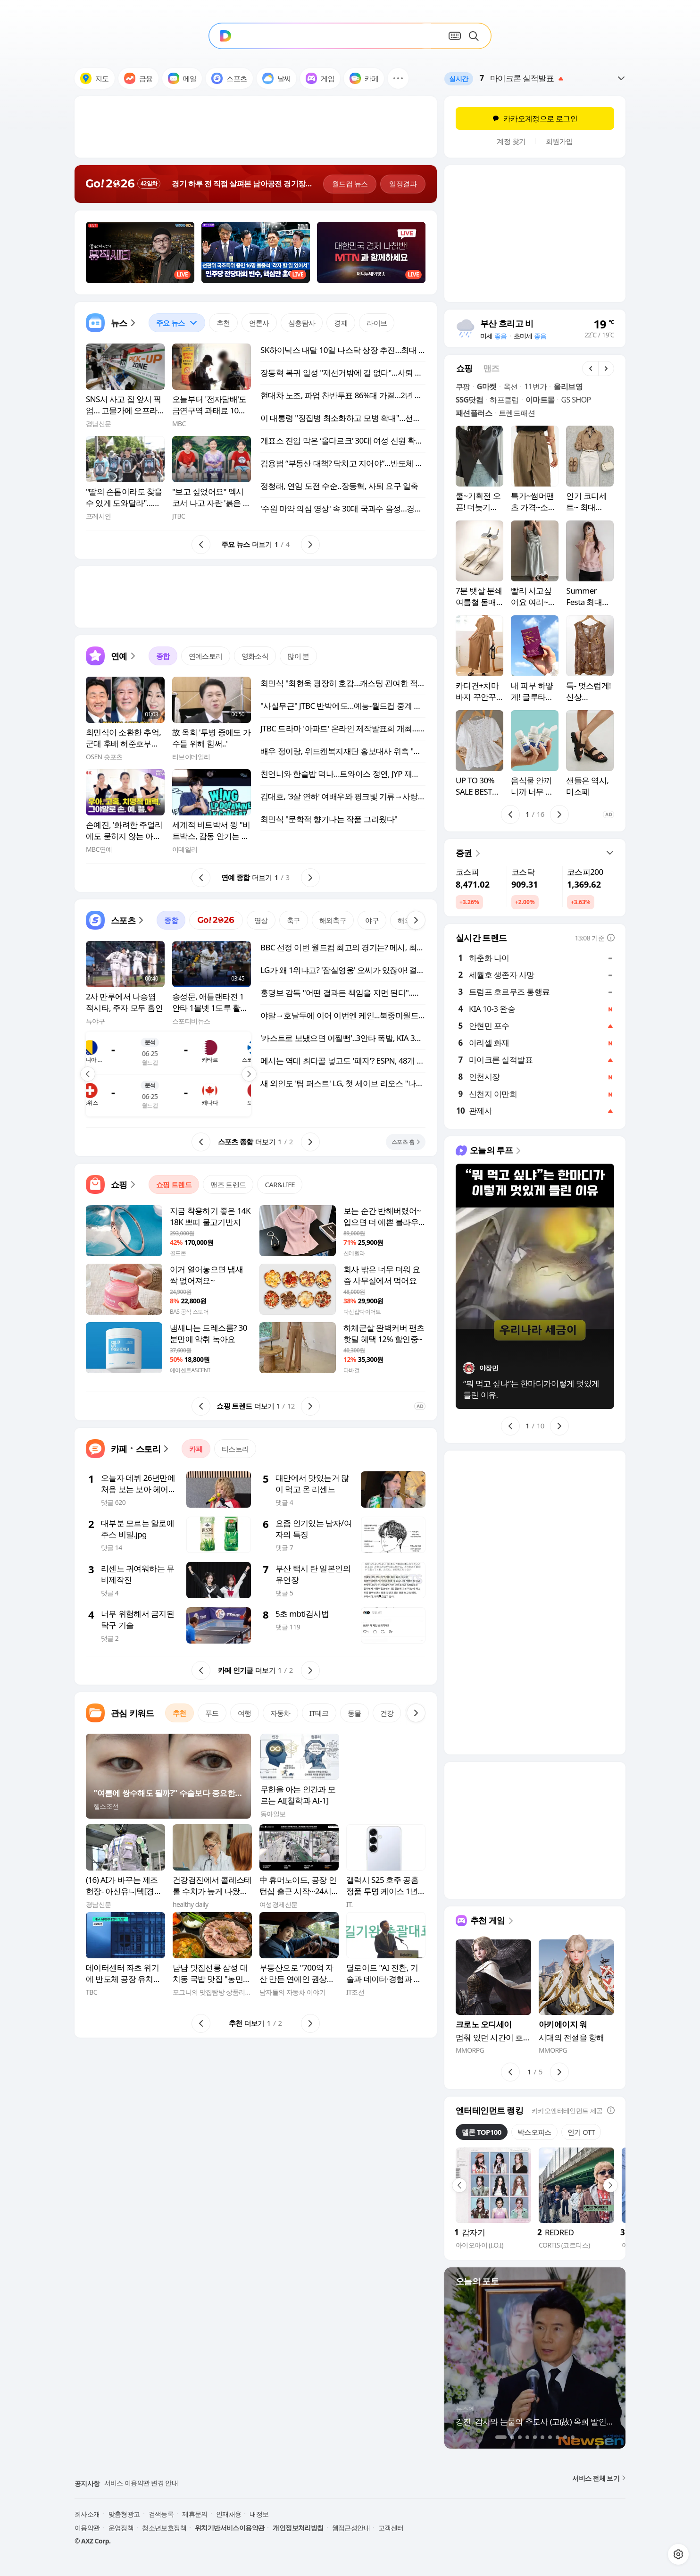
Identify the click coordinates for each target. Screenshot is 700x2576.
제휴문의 (195, 2513)
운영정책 (121, 2527)
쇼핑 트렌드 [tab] (174, 1184)
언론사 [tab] (259, 322)
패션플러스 (474, 413)
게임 (320, 78)
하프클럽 (504, 399)
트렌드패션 (517, 413)
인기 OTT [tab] (581, 2132)
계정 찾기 (511, 141)
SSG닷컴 (469, 399)
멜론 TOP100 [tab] (481, 2132)
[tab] (177, 322)
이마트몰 (540, 399)
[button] (398, 78)
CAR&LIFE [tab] (280, 1184)
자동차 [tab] (280, 1713)
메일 (182, 78)
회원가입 (559, 141)
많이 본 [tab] (298, 656)
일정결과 (403, 183)
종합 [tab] (163, 656)
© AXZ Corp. (92, 2540)
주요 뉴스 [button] (173, 320)
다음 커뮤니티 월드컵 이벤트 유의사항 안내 (164, 2482)
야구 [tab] (372, 920)
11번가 (535, 386)
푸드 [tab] (212, 1713)
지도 (94, 78)
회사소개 (87, 2513)
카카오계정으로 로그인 (535, 118)
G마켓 (487, 386)
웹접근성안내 (351, 2527)
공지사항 (87, 2483)
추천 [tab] (223, 322)
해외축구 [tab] (333, 920)
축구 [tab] (293, 920)
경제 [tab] (341, 322)
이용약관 (87, 2527)
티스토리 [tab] (235, 1448)
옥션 (510, 386)
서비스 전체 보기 (598, 2478)
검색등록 (161, 2513)
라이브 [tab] (377, 322)
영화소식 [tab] (255, 656)
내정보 (259, 2513)
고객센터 (391, 2527)
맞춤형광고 (124, 2513)
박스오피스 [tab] (534, 2132)
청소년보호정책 (164, 2527)
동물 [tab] (354, 1713)
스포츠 (229, 78)
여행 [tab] (244, 1713)
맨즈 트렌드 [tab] (228, 1184)
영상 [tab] (261, 920)
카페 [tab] (196, 1448)
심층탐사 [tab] (302, 322)
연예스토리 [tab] (206, 656)
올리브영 (568, 386)
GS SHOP (576, 399)
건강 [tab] (387, 1713)
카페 (364, 78)
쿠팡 (463, 386)
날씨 (276, 78)
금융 (138, 78)
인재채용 (229, 2513)
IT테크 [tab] (319, 1713)
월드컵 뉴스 (349, 183)
